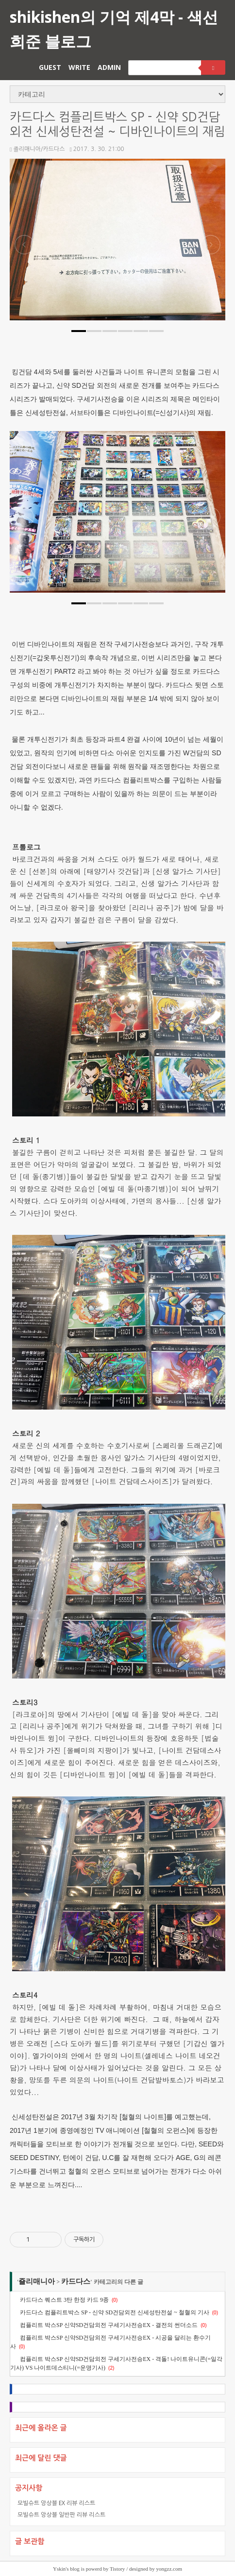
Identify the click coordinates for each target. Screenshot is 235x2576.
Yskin (59, 2569)
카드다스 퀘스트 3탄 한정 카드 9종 (64, 2299)
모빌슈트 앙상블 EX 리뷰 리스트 (56, 2503)
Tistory (117, 2569)
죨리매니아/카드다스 (37, 149)
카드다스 (75, 2281)
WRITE (79, 67)
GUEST (50, 67)
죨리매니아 (36, 2281)
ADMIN (109, 67)
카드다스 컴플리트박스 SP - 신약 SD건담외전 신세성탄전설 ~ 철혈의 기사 (114, 2312)
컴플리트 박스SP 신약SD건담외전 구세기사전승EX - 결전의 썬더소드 (109, 2325)
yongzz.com (169, 2569)
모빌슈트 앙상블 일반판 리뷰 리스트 (61, 2514)
